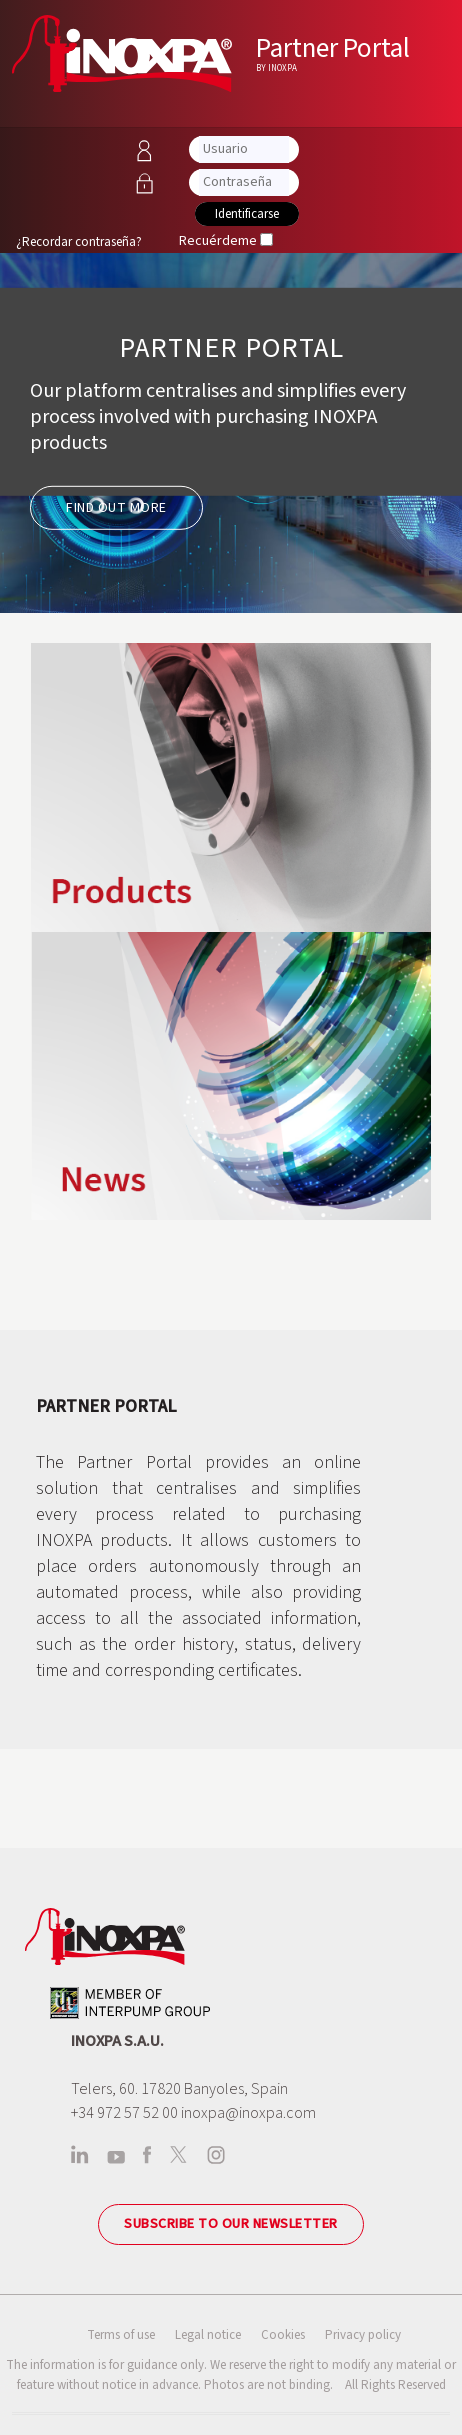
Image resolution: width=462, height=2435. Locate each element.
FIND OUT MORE (116, 508)
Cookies (283, 2335)
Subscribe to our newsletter (231, 2224)
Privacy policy (363, 2335)
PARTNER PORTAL (231, 348)
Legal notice (208, 2335)
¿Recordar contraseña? (79, 242)
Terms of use (121, 2335)
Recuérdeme (218, 241)
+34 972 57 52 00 (124, 2113)
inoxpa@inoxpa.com (248, 2113)
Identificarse (247, 214)
